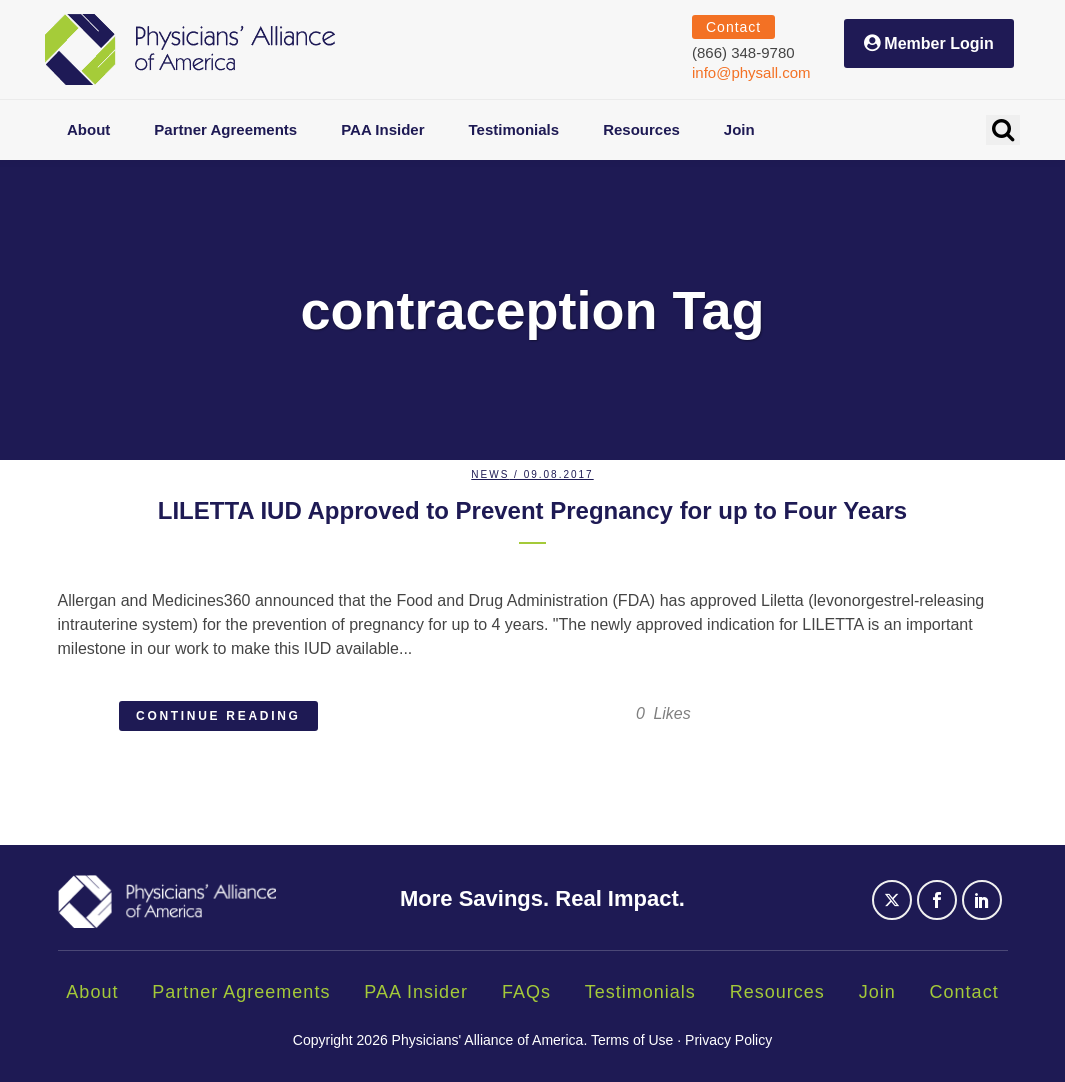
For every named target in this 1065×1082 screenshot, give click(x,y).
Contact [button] (733, 27)
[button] (1003, 130)
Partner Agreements (241, 992)
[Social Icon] (894, 911)
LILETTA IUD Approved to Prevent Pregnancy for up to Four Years (532, 510)
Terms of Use (632, 1040)
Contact (964, 992)
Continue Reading (218, 716)
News (490, 474)
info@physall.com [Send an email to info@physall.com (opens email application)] (751, 72)
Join (877, 992)
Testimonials (640, 992)
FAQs (526, 992)
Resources (777, 992)
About (92, 992)
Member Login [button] (938, 43)
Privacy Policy (728, 1040)
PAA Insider (416, 992)
